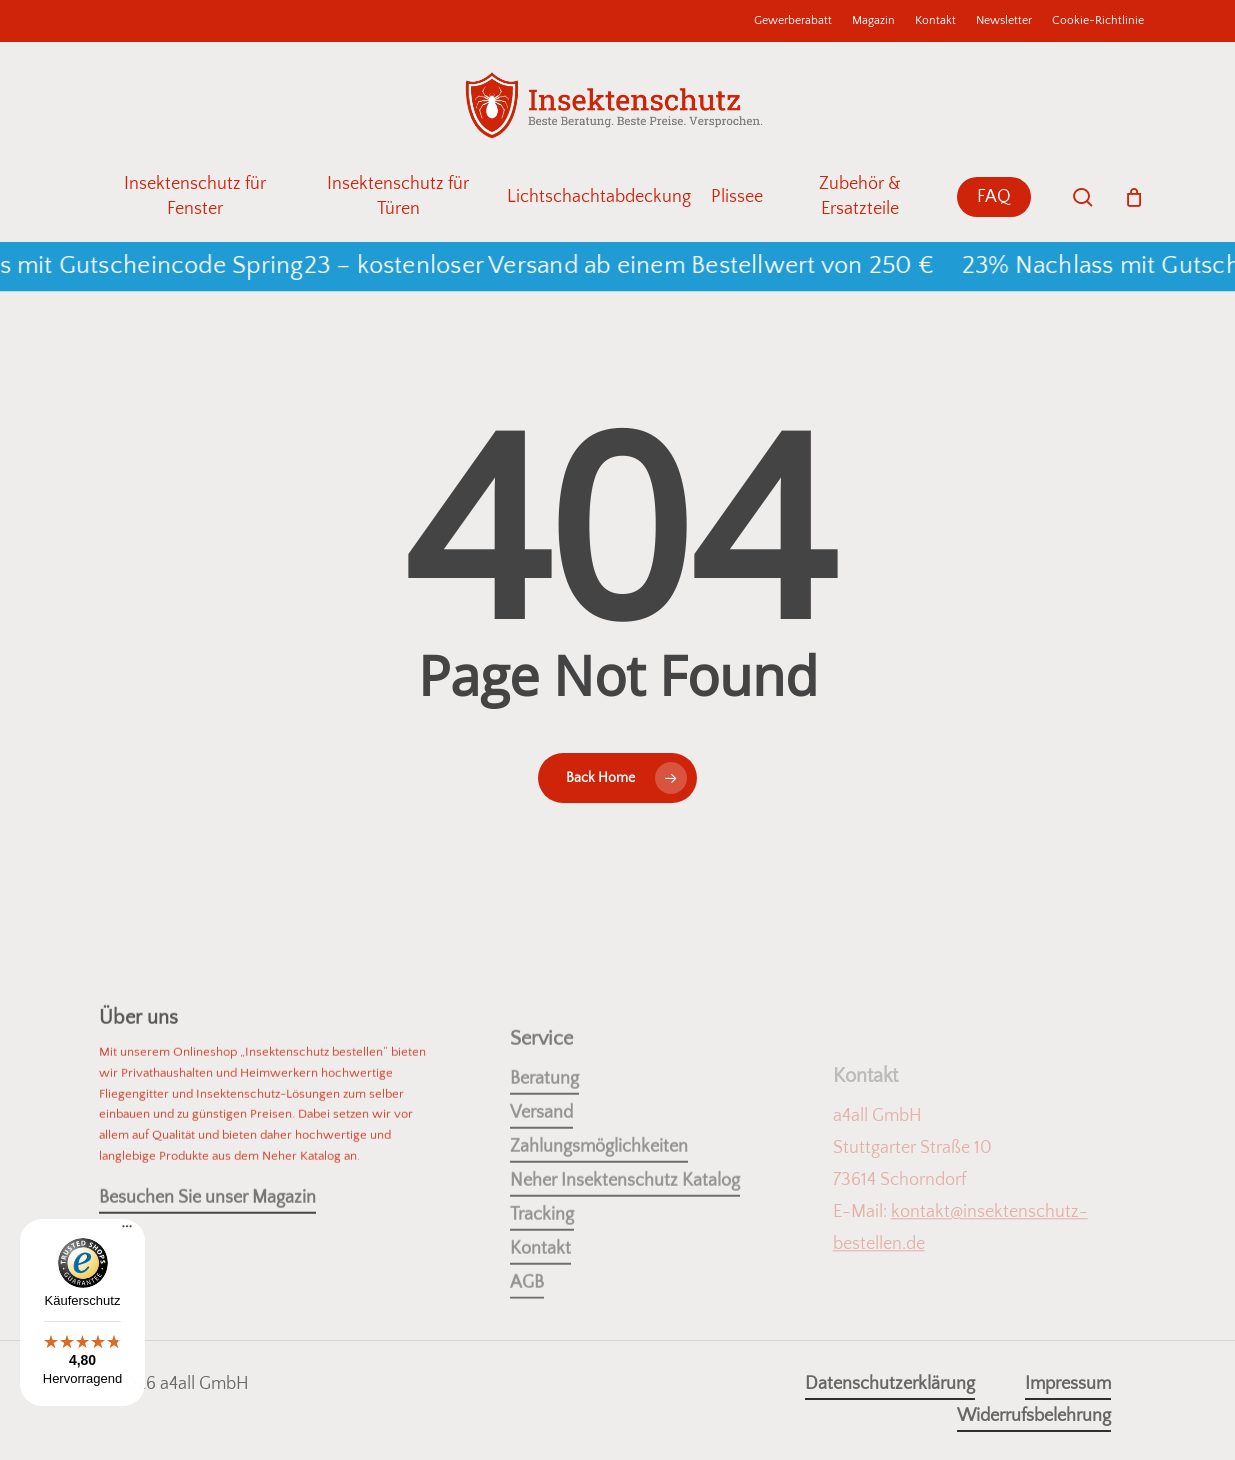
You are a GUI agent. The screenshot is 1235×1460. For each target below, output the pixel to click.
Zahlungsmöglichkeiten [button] (599, 1207)
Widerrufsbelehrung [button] (1034, 1416)
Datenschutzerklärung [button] (890, 1384)
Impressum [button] (1068, 1384)
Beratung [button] (544, 1139)
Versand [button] (541, 1173)
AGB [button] (527, 1343)
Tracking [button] (542, 1275)
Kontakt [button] (540, 1309)
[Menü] (127, 1234)
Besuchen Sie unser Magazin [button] (207, 1233)
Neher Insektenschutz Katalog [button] (625, 1241)
